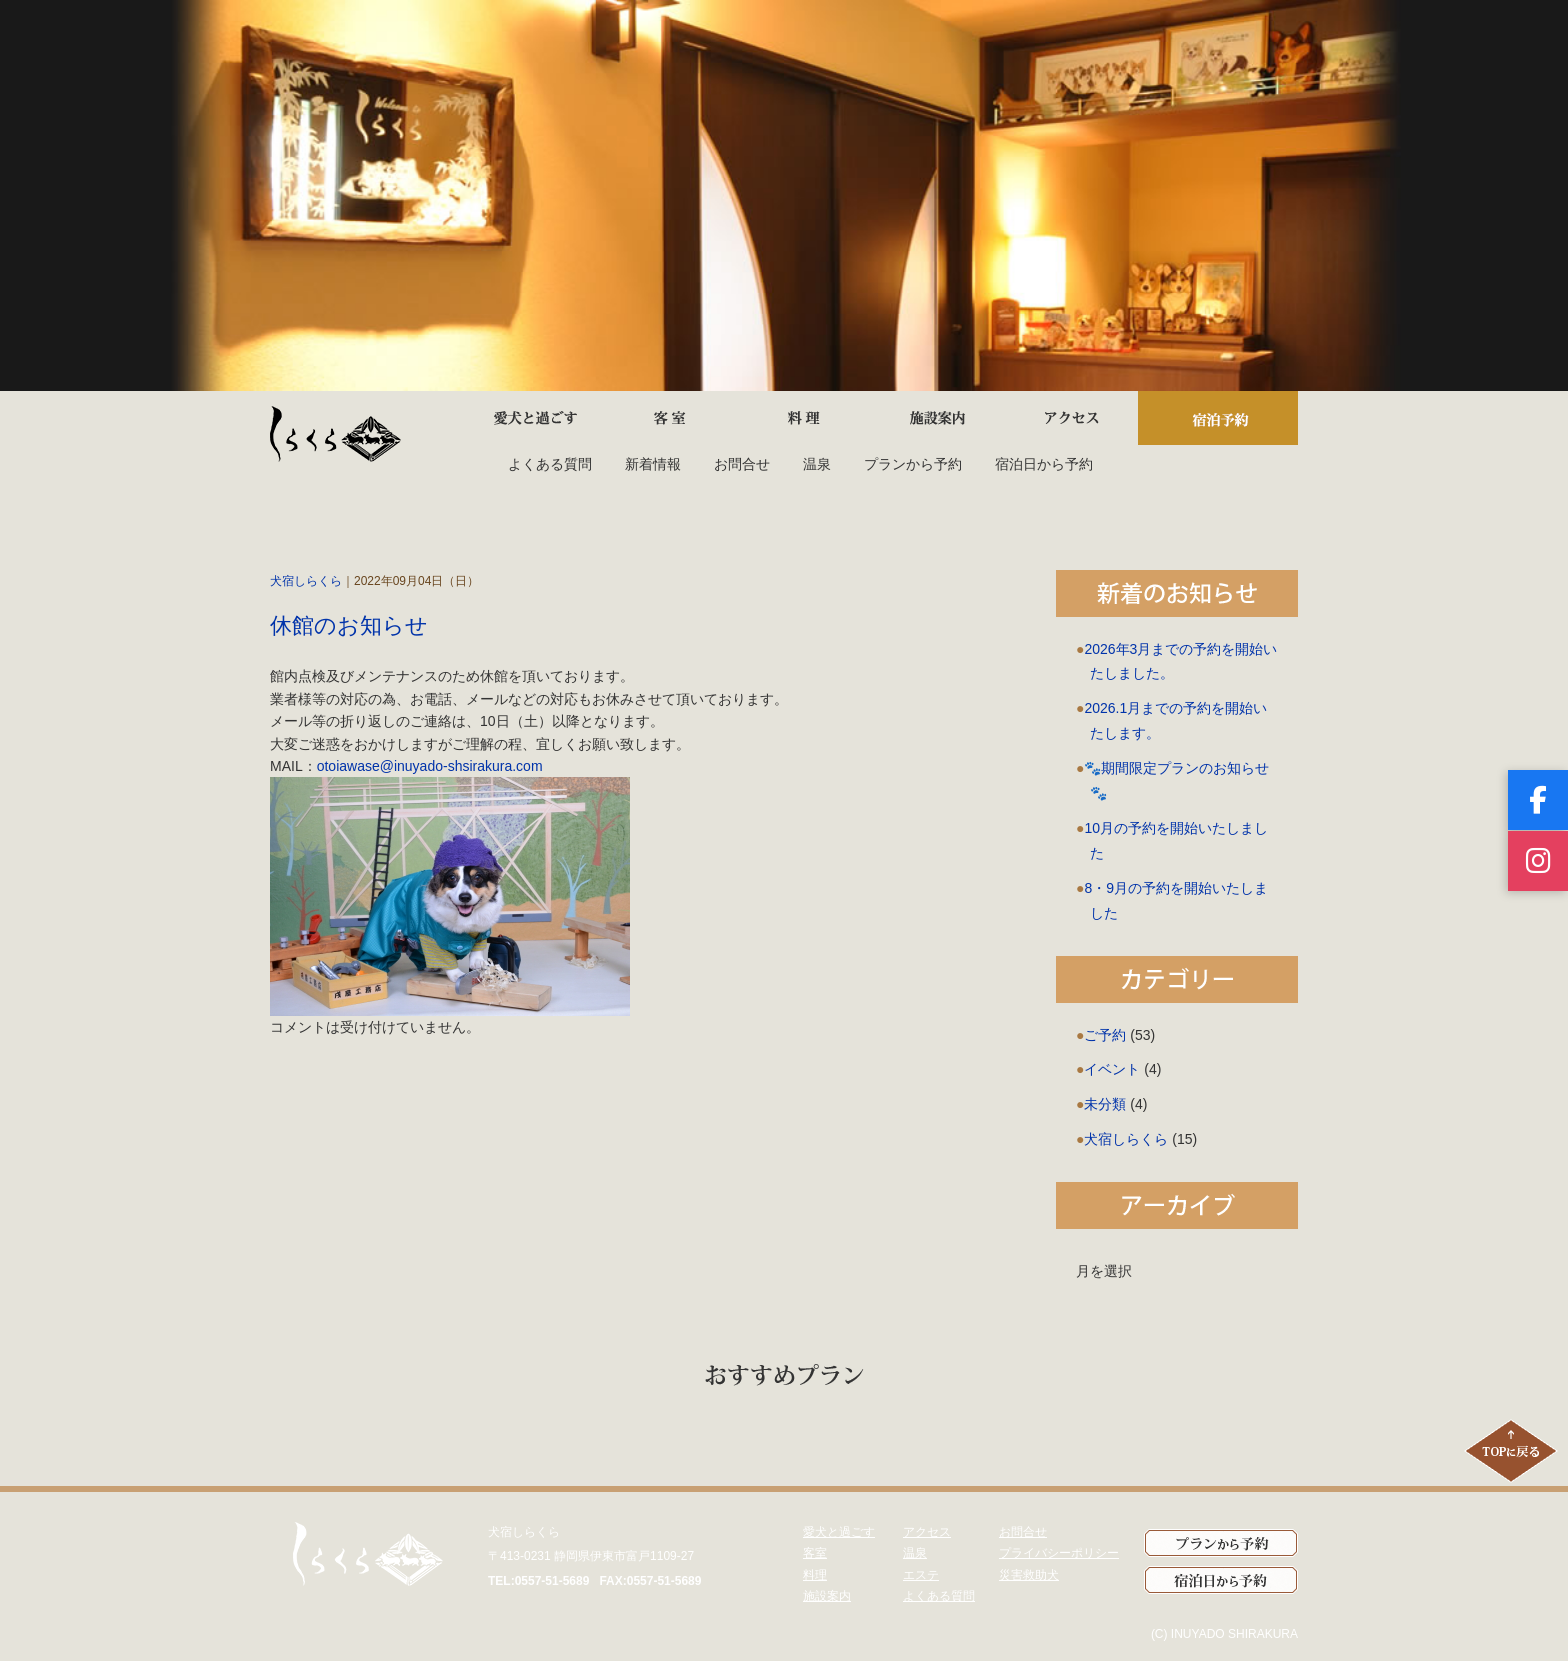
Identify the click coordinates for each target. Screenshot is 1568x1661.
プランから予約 (913, 464)
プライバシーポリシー (1059, 1553)
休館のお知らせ (349, 625)
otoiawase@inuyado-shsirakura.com (430, 766)
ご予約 (1105, 1035)
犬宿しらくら (306, 581)
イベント (1112, 1069)
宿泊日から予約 (1044, 464)
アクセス (927, 1532)
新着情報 (653, 464)
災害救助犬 (1029, 1575)
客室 (815, 1553)
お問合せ (742, 464)
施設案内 (827, 1596)
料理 (815, 1575)
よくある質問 (550, 464)
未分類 (1105, 1104)
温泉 (817, 464)
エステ (921, 1575)
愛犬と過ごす (839, 1532)
